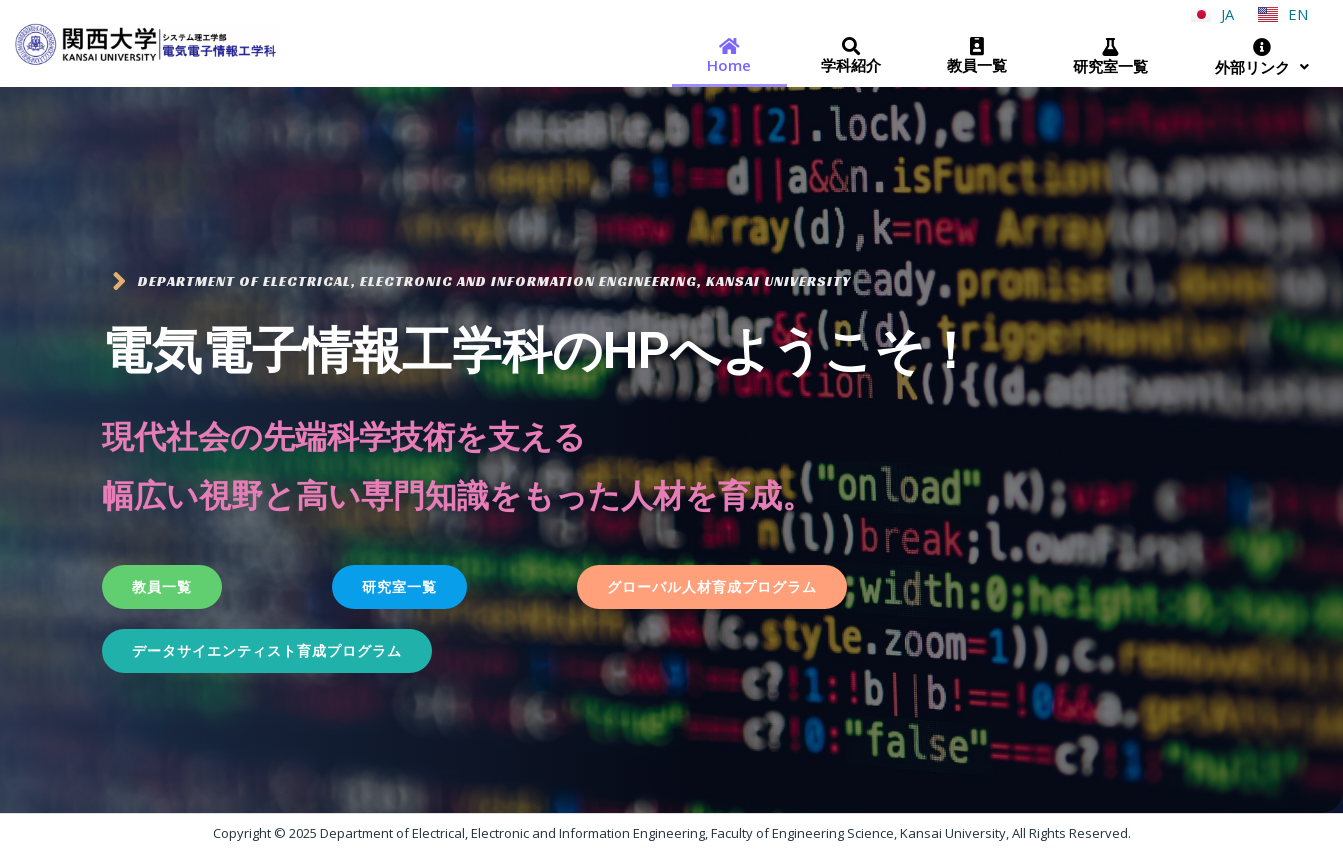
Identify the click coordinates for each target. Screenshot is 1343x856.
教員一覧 (976, 55)
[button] (162, 586)
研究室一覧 (1108, 55)
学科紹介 (849, 55)
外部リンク (1262, 56)
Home (729, 55)
